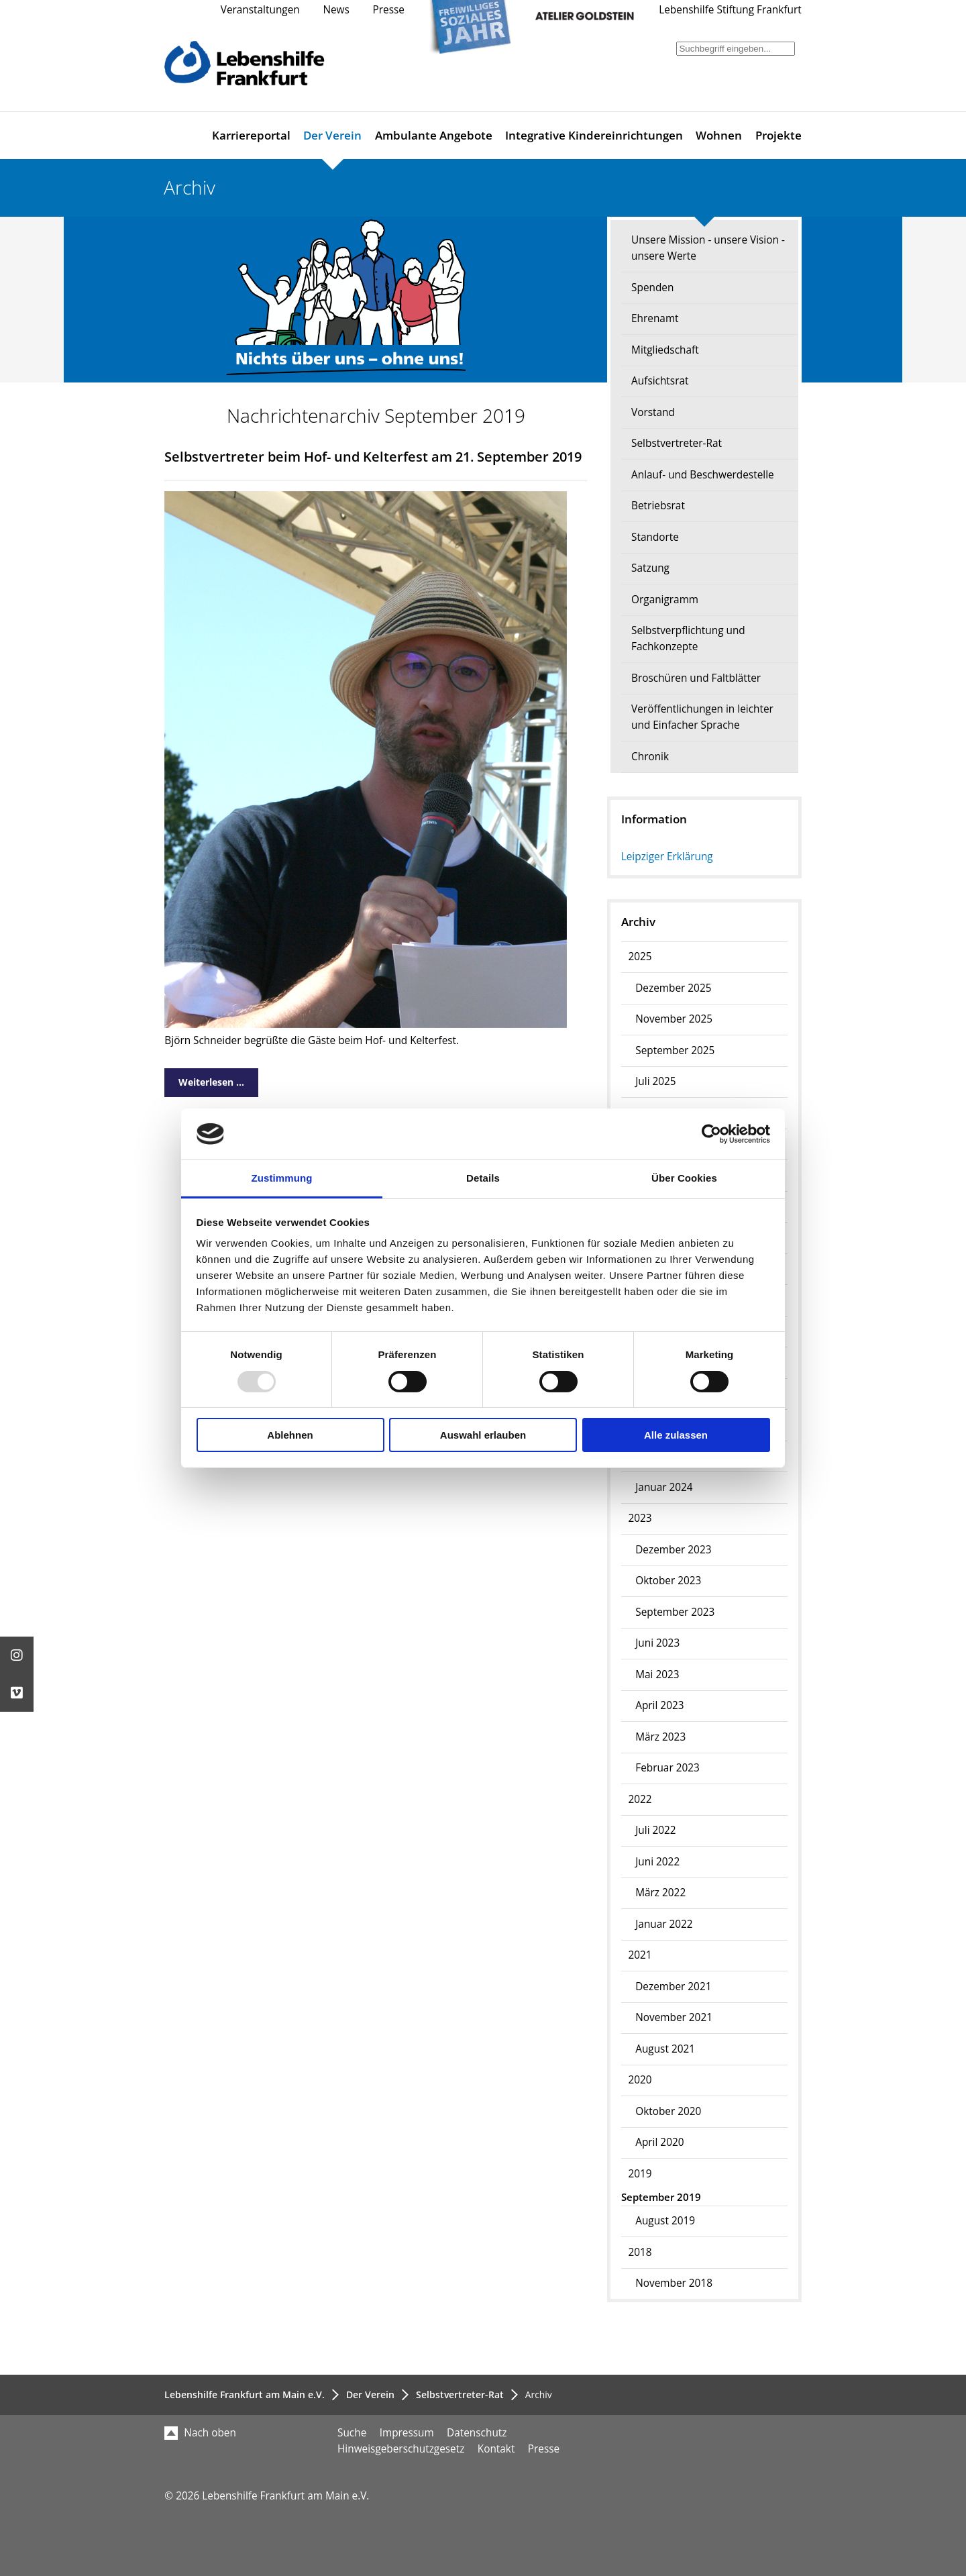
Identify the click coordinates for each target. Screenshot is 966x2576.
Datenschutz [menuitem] (476, 2433)
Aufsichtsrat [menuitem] (659, 381)
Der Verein (370, 2394)
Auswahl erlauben (483, 1435)
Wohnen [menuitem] (719, 135)
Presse (389, 10)
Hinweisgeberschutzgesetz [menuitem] (400, 2449)
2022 (639, 1799)
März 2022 (660, 1893)
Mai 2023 (657, 1674)
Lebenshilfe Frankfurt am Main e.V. (244, 2394)
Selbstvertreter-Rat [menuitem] (676, 443)
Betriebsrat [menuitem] (658, 506)
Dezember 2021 (673, 1986)
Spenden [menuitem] (652, 287)
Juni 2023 (657, 1643)
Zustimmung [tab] (282, 1178)
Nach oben (200, 2433)
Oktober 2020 (668, 2111)
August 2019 (665, 2221)
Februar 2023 (667, 1768)
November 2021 (673, 2017)
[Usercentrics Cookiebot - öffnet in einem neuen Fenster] (711, 1134)
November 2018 (673, 2283)
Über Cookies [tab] (684, 1178)
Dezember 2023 (673, 1550)
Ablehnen (290, 1435)
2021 (639, 1955)
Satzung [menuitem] (650, 568)
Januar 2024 (663, 1487)
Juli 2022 (655, 1830)
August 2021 (665, 2049)
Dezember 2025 (673, 988)
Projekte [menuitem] (778, 135)
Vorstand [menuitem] (653, 412)
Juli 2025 (655, 1081)
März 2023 (660, 1737)
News (336, 10)
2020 (639, 2080)
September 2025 (674, 1050)
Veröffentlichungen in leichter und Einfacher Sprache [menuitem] (702, 717)
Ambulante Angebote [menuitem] (433, 135)
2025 (639, 956)
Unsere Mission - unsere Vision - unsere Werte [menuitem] (708, 248)
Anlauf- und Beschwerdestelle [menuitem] (702, 475)
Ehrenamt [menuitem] (655, 318)
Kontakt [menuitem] (496, 2449)
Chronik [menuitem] (650, 757)
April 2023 (659, 1705)
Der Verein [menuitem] (332, 135)
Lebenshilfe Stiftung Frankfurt (730, 10)
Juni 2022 (657, 1862)
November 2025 (673, 1019)
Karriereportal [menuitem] (251, 135)
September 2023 (674, 1612)
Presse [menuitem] (543, 2449)
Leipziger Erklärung (667, 856)
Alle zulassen (676, 1435)
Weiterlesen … (204, 1078)
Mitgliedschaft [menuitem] (665, 350)
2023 (639, 1518)
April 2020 (659, 2142)
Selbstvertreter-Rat (460, 2394)
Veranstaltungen (260, 10)
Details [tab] (483, 1178)
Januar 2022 (663, 1924)
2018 (639, 2252)
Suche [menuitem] (351, 2433)
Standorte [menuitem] (655, 537)
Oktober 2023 (668, 1581)
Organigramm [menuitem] (664, 600)
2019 (639, 2174)
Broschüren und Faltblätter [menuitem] (696, 678)
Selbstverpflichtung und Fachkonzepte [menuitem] (688, 638)
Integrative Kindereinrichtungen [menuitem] (594, 135)
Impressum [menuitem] (407, 2433)
